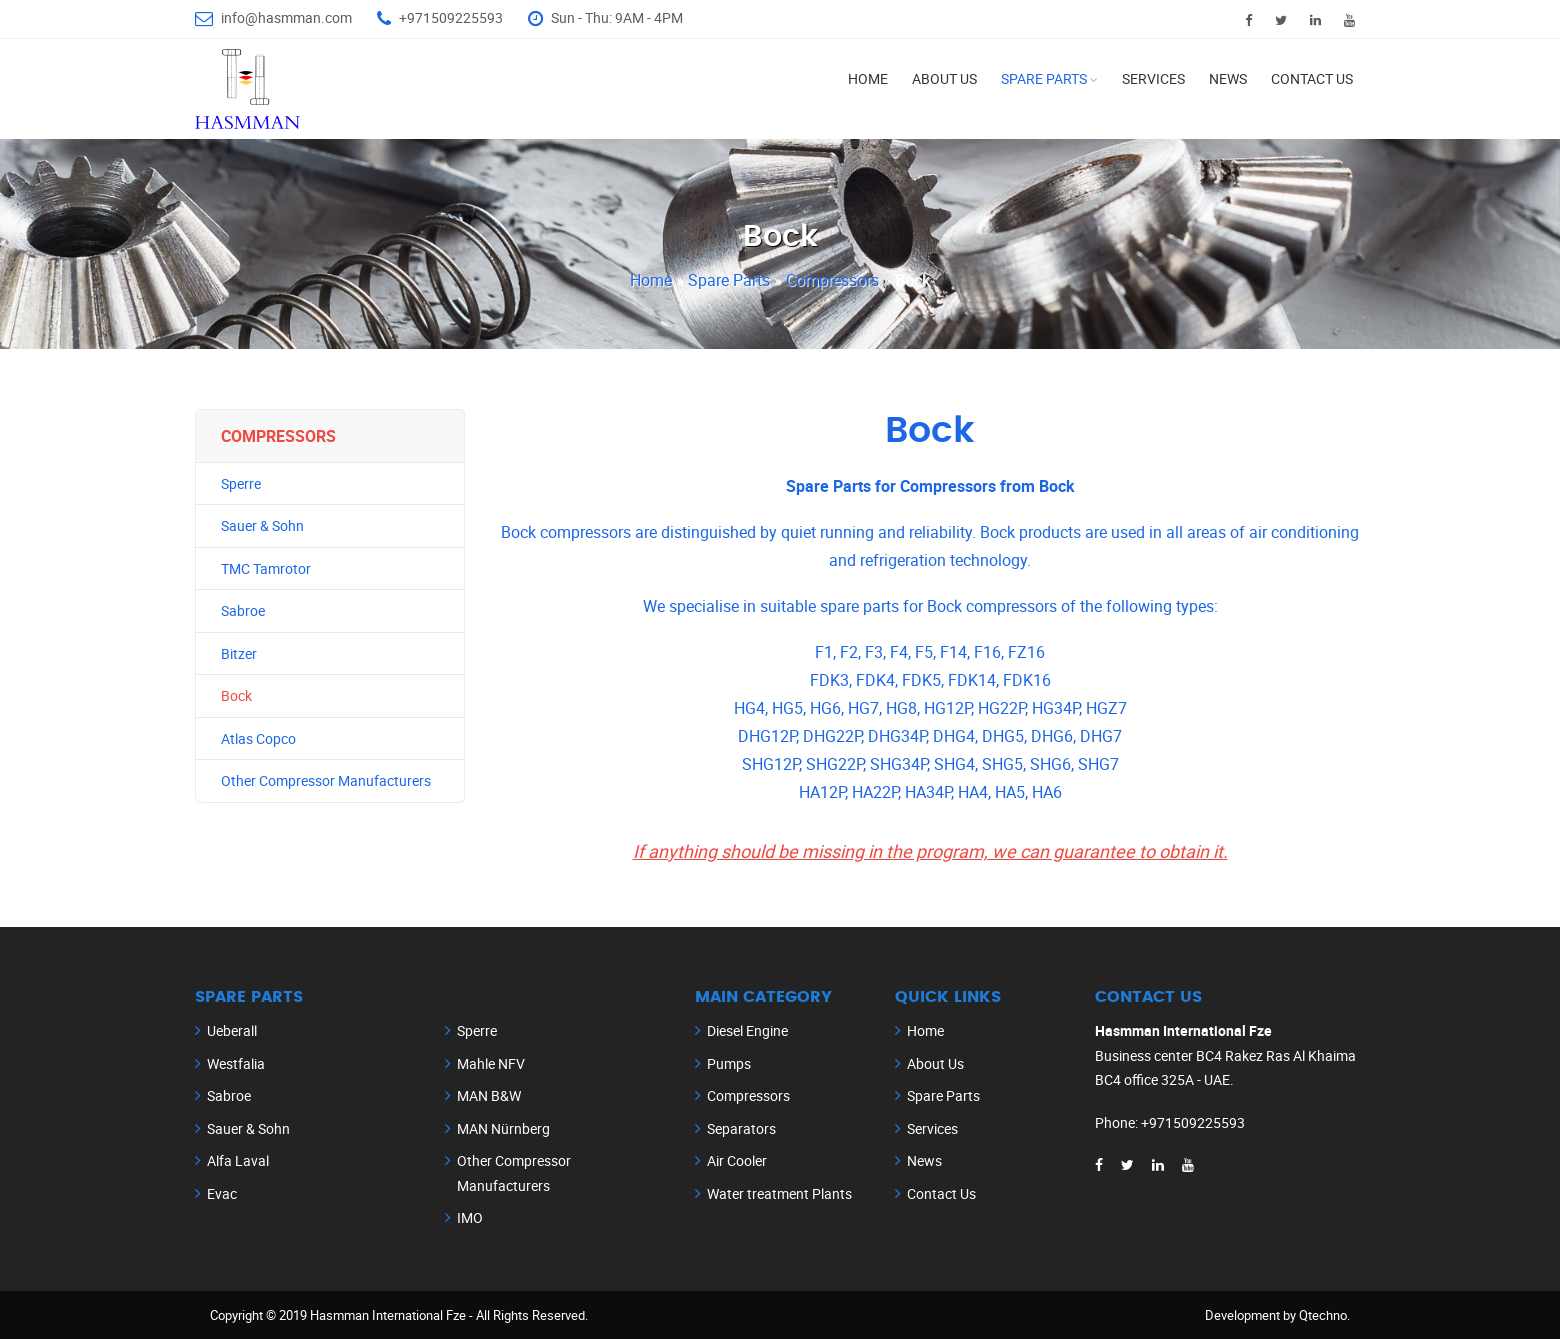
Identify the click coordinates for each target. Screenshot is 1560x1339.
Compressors (834, 280)
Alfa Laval (238, 1160)
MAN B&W (489, 1095)
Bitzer (239, 653)
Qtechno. (1324, 1315)
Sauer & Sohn (262, 525)
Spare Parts (1044, 78)
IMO (470, 1217)
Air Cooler (737, 1160)
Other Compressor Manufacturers (326, 780)
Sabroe (243, 610)
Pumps (729, 1063)
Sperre (241, 483)
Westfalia (236, 1063)
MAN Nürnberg (503, 1128)
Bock (236, 695)
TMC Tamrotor (266, 568)
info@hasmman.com (286, 17)
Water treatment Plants (779, 1193)
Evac (222, 1193)
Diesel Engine (747, 1030)
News (1228, 78)
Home (868, 78)
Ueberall (232, 1030)
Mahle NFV (491, 1063)
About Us (944, 78)
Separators (741, 1128)
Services (1153, 78)
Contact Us (1312, 78)
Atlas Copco (258, 738)
